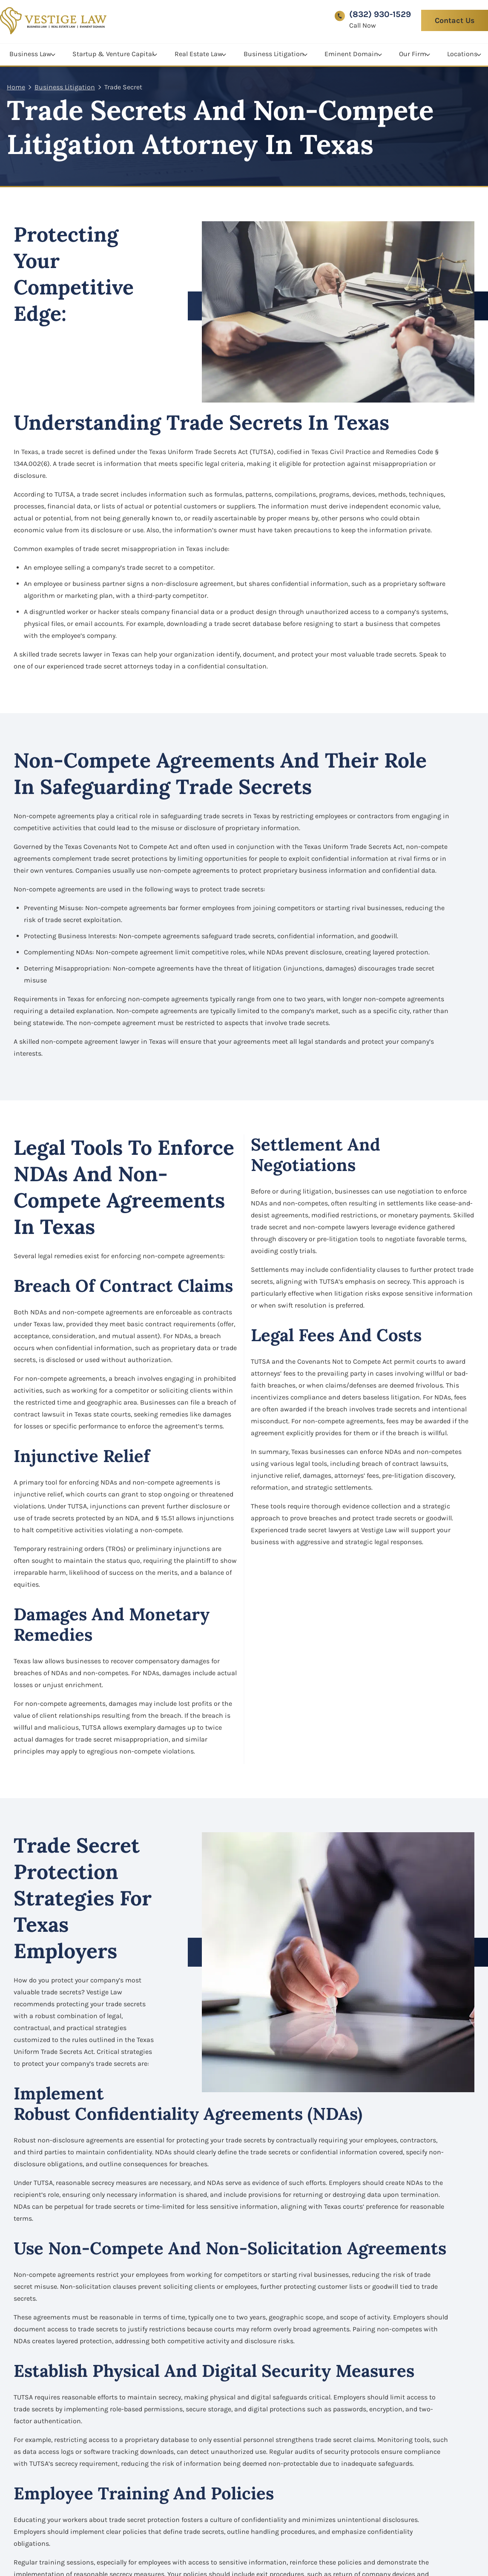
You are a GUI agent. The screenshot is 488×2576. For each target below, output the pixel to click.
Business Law (30, 52)
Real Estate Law (199, 52)
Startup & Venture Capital (113, 52)
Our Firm (412, 52)
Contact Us (455, 20)
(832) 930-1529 (380, 14)
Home (16, 87)
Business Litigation (274, 52)
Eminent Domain (351, 52)
